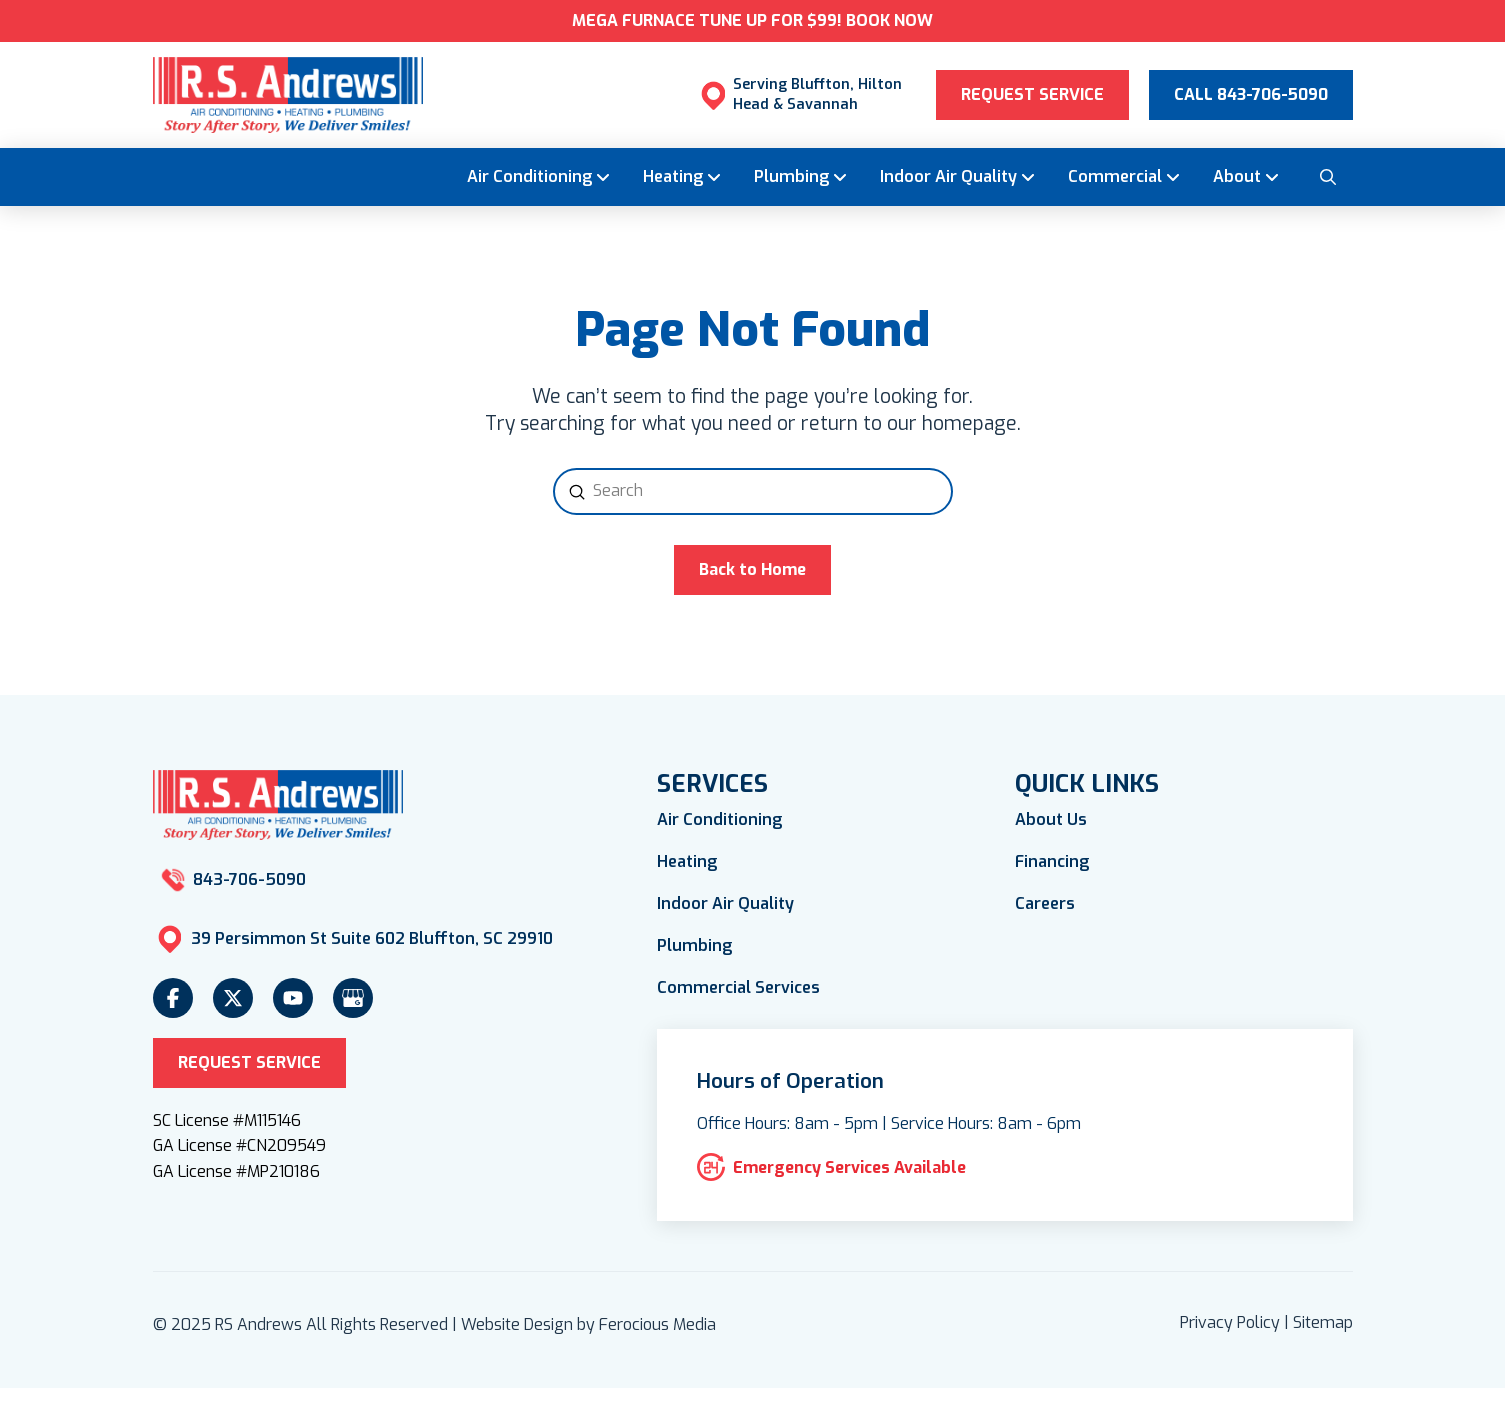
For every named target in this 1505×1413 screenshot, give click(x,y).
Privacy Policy (1230, 1322)
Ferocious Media (657, 1324)
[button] (1328, 177)
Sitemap (1323, 1322)
